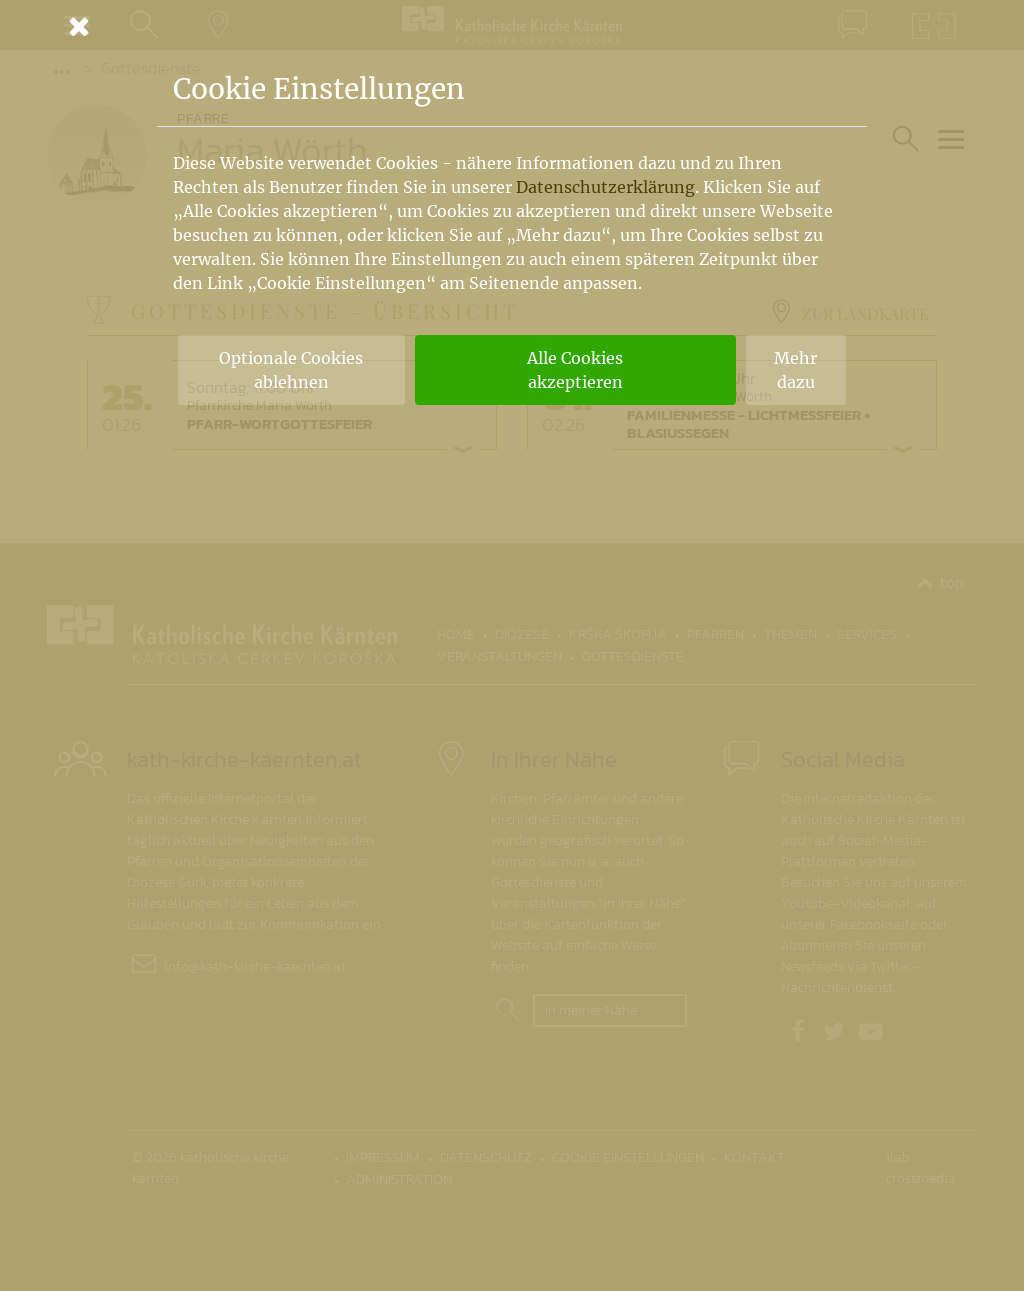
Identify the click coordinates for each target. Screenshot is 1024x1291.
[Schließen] (512, 26)
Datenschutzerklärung (605, 187)
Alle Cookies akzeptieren (575, 370)
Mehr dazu (795, 370)
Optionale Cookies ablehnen (291, 370)
